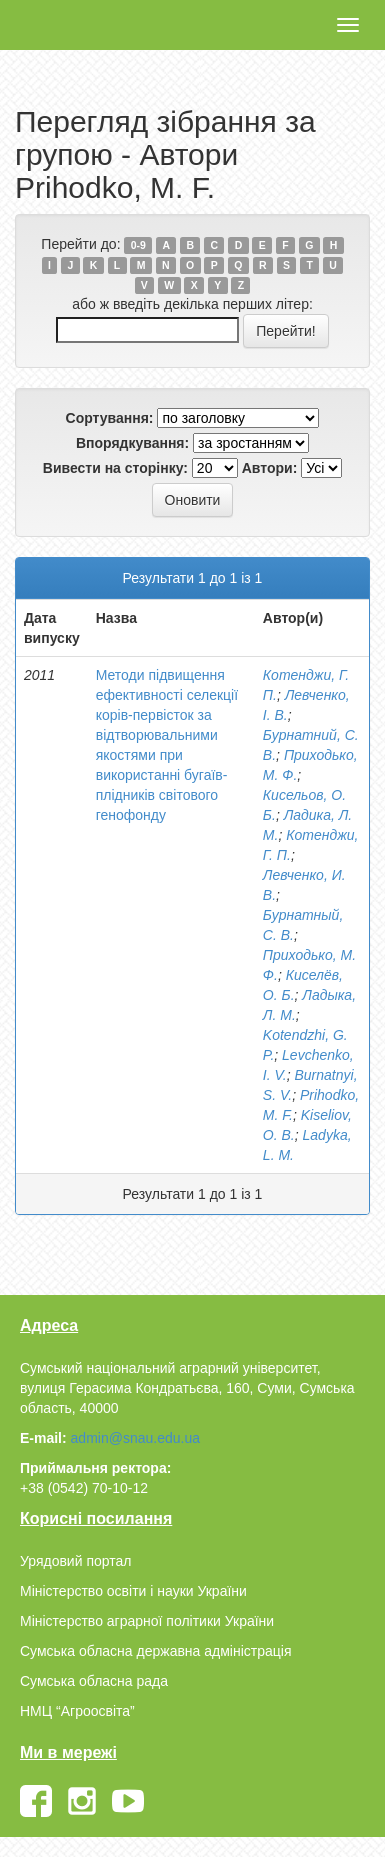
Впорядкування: (132, 443)
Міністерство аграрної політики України (147, 1621)
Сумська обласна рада (94, 1681)
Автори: (270, 468)
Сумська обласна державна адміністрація (155, 1651)
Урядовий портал (75, 1561)
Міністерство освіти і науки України (133, 1591)
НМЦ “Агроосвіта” (77, 1711)
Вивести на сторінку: (115, 468)
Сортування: (110, 418)
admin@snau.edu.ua (135, 1438)
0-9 (138, 245)
